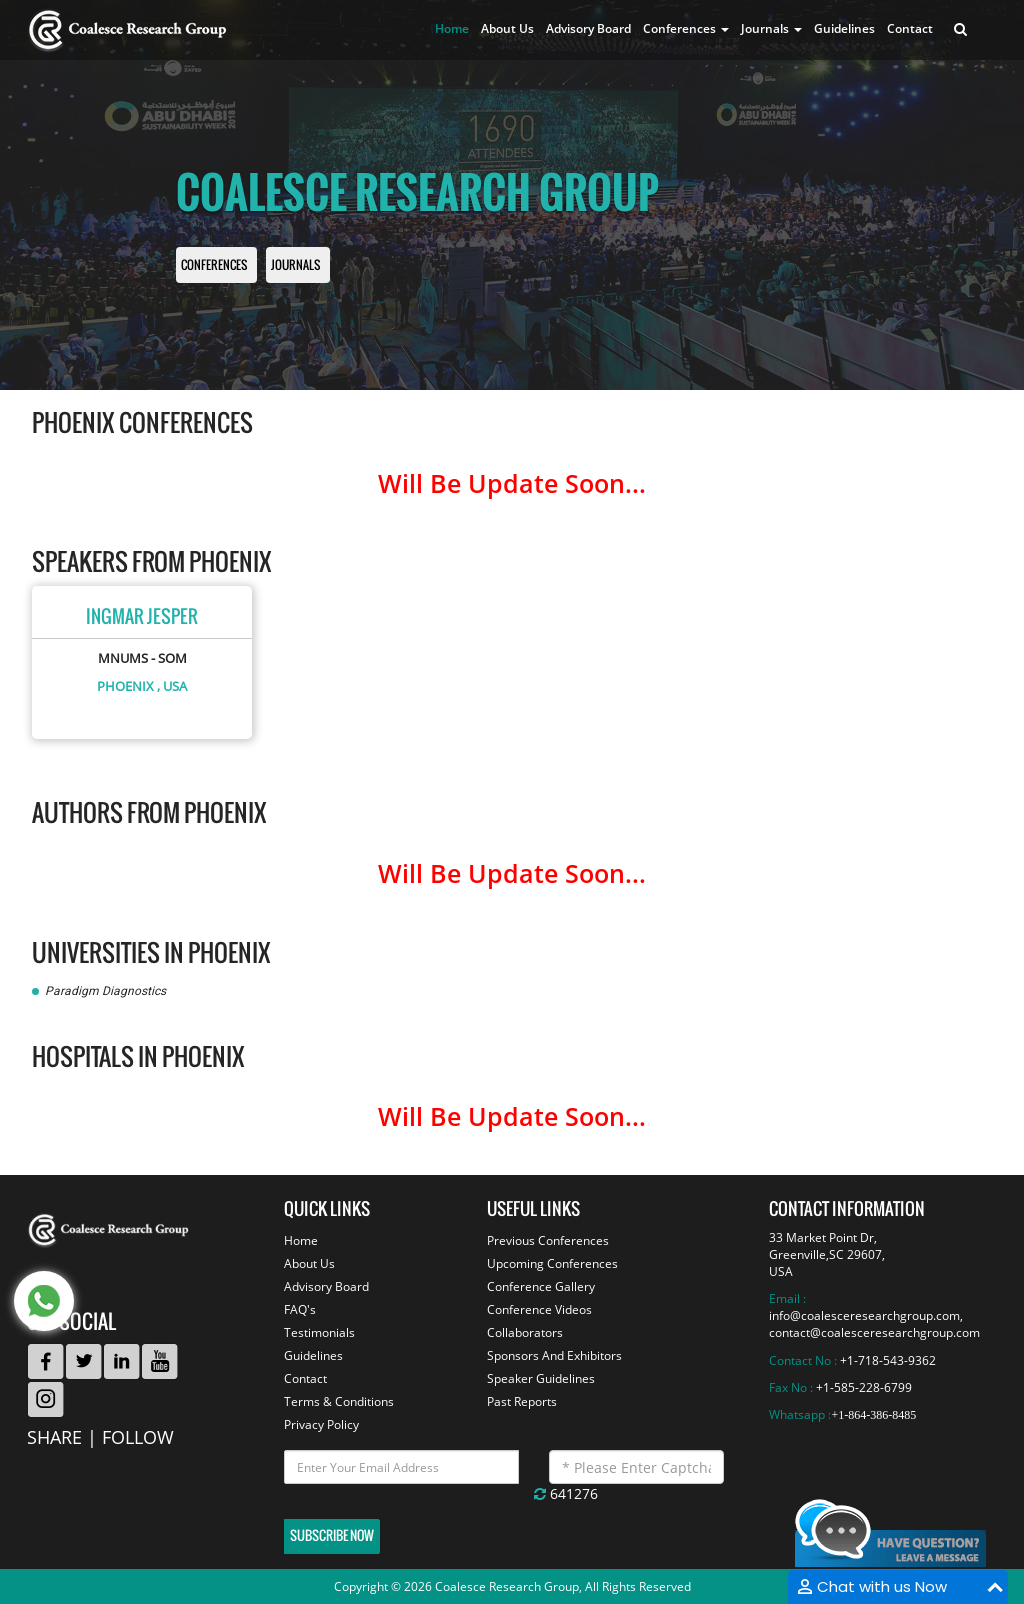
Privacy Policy (321, 1424)
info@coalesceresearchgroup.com (864, 1315)
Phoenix (125, 686)
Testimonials (319, 1332)
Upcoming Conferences (552, 1263)
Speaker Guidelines (541, 1378)
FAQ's (300, 1309)
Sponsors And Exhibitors (554, 1355)
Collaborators (525, 1332)
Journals (295, 265)
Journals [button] (771, 28)
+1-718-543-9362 (888, 1360)
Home (452, 28)
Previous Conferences (548, 1240)
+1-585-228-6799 (864, 1387)
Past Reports (522, 1401)
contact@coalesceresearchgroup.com (874, 1332)
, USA (172, 686)
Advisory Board (588, 28)
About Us (507, 28)
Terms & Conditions (339, 1401)
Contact (910, 28)
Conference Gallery (541, 1286)
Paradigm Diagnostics (105, 991)
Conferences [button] (686, 28)
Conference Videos (539, 1309)
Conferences (214, 265)
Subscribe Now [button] (332, 1535)
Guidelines (844, 28)
